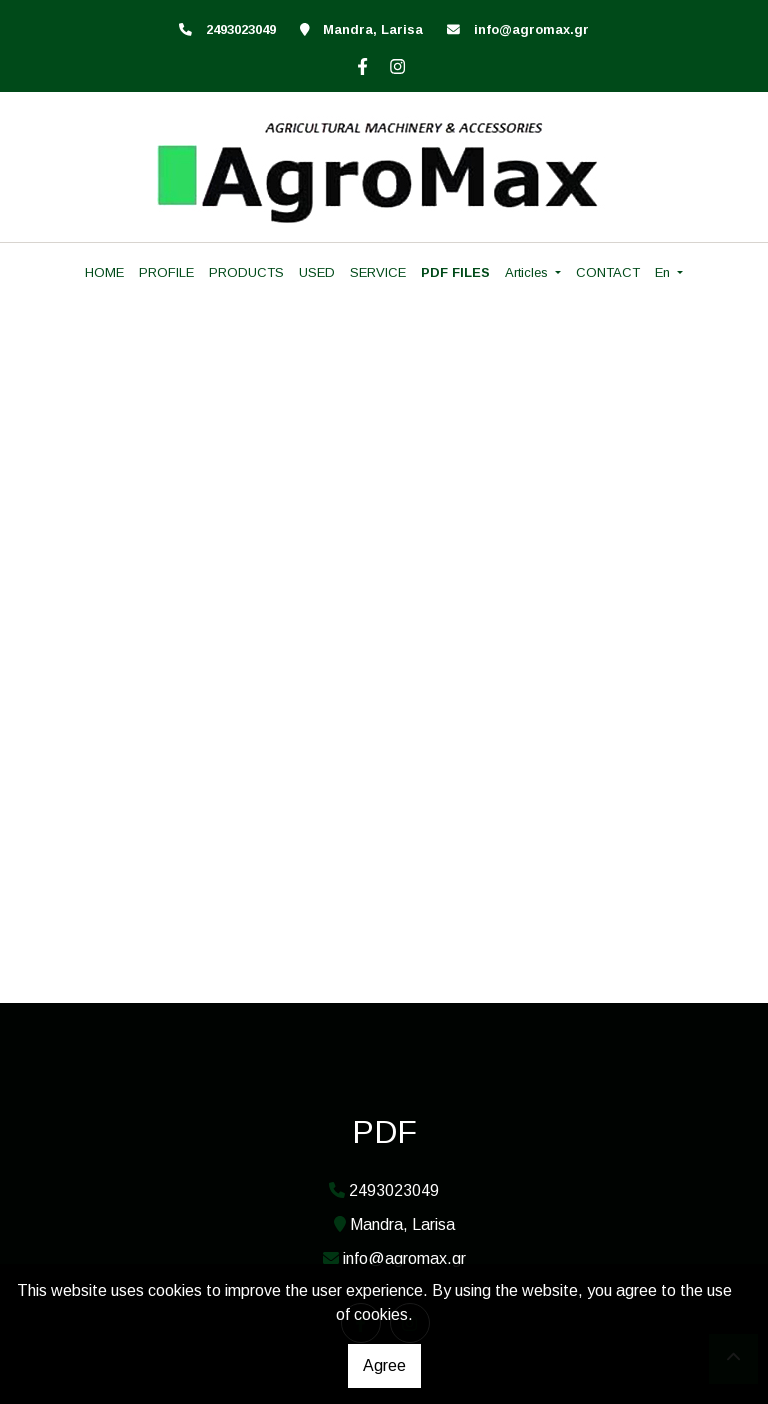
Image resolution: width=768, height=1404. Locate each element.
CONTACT (608, 272)
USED (317, 272)
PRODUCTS (246, 272)
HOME (104, 272)
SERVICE (378, 272)
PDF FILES (455, 272)
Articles (528, 272)
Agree (384, 1365)
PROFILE (166, 272)
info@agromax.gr (531, 29)
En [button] (664, 272)
